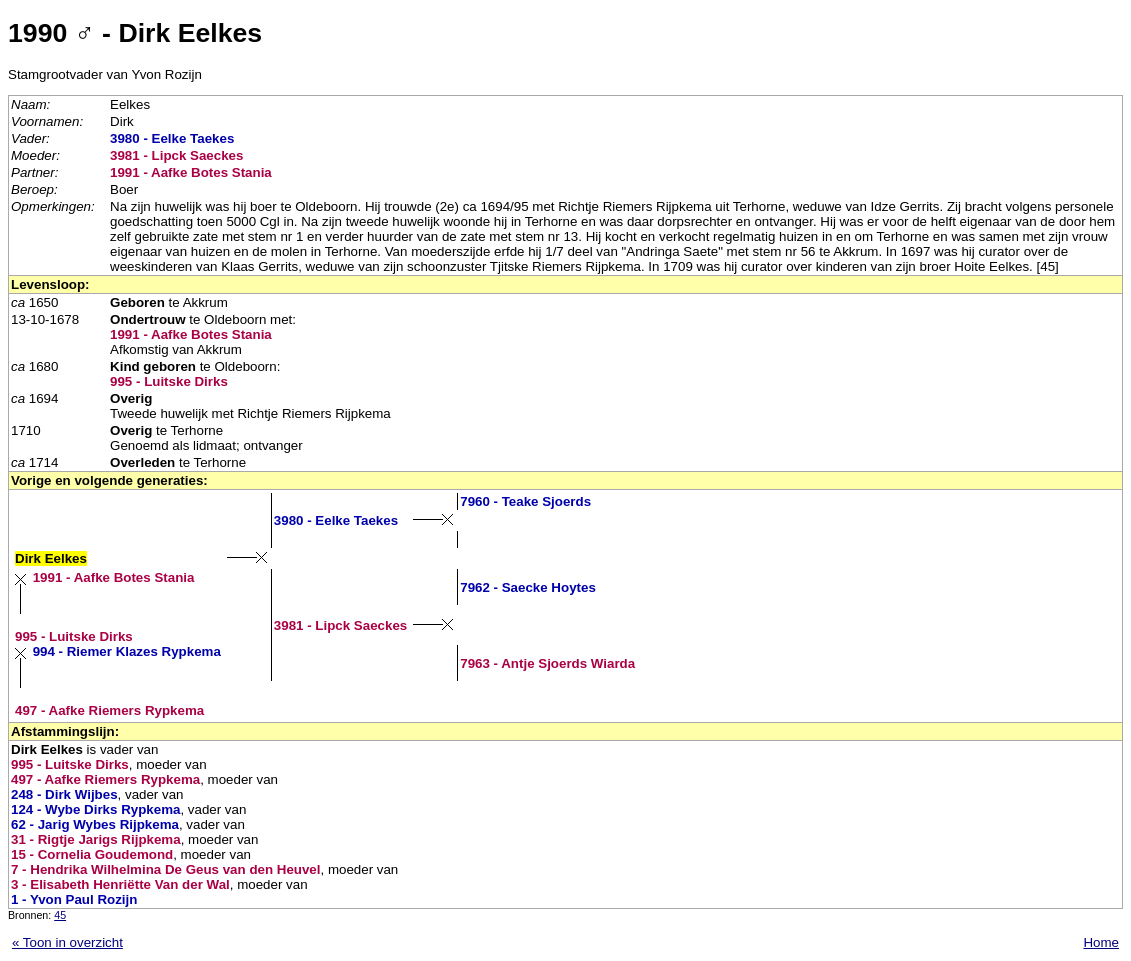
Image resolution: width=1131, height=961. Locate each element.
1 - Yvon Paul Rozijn (74, 899)
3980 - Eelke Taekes (172, 138)
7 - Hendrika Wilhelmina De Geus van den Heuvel (165, 869)
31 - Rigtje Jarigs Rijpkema (96, 839)
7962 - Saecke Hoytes (528, 587)
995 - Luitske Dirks (169, 381)
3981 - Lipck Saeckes (176, 155)
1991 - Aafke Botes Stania (191, 172)
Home (1101, 942)
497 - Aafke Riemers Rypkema (109, 710)
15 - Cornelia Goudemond (92, 854)
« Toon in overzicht (67, 942)
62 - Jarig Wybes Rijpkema (95, 824)
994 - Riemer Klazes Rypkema (127, 651)
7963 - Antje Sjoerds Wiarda (547, 663)
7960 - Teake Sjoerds (525, 501)
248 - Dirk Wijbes (64, 794)
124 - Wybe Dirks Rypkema (95, 809)
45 (60, 915)
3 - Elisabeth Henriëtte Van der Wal (120, 884)
